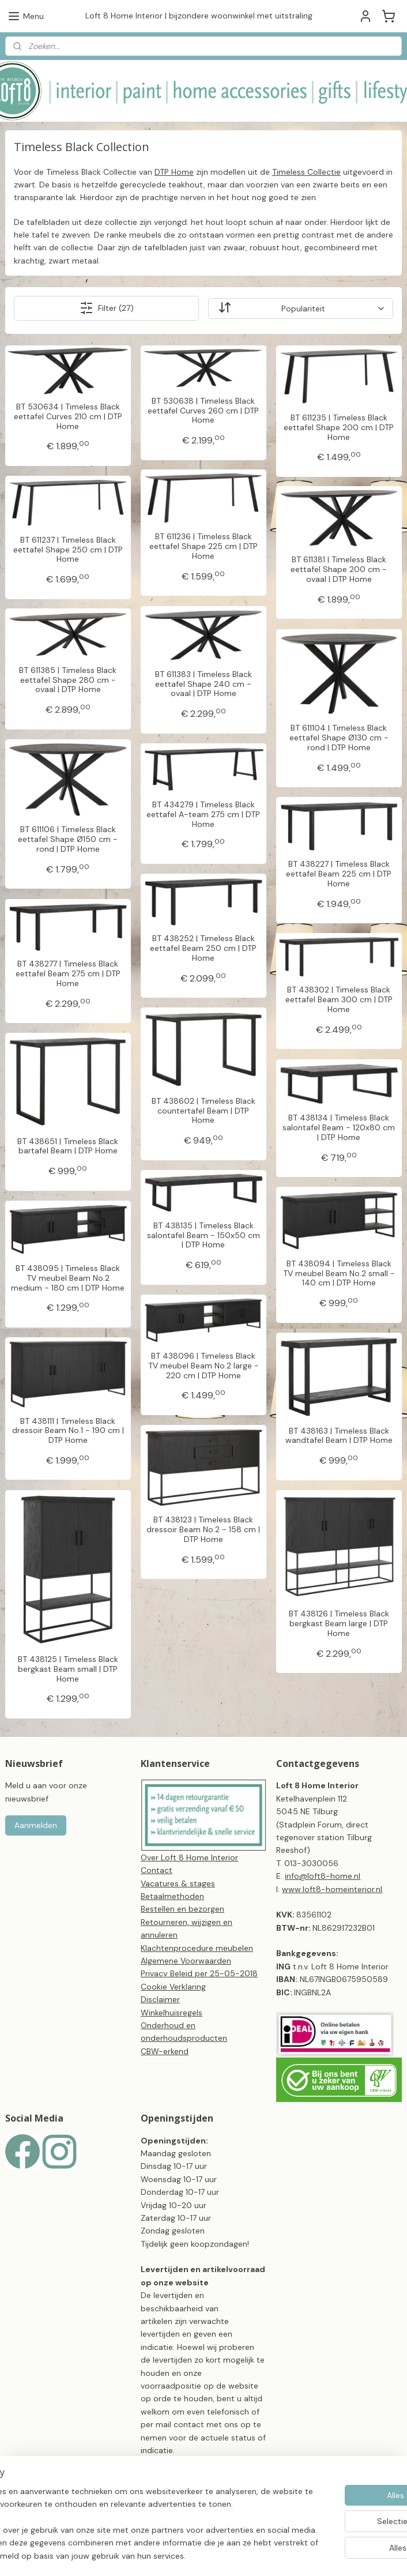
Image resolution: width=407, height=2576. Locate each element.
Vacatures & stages (178, 1883)
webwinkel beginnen (321, 2536)
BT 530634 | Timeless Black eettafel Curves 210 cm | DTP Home (68, 416)
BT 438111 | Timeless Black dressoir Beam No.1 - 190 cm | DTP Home (68, 1430)
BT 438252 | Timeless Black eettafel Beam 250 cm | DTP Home (203, 948)
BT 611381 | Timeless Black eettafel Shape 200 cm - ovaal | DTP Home (339, 569)
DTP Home (174, 171)
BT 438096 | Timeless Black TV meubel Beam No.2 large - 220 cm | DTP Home (203, 1365)
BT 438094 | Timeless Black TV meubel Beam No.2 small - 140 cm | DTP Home (339, 1272)
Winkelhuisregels (171, 2012)
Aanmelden (35, 1825)
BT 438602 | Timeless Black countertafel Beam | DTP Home (203, 1110)
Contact (156, 1870)
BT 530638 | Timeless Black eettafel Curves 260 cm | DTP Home (203, 410)
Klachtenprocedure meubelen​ (197, 1948)
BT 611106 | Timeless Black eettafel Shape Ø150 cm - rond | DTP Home (68, 839)
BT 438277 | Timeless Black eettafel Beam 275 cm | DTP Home (68, 973)
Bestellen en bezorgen (182, 1909)
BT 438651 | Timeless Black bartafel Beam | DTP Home (67, 1146)
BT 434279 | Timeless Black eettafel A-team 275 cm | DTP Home (203, 814)
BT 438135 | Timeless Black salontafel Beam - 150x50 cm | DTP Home (203, 1234)
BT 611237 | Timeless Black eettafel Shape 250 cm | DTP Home (68, 549)
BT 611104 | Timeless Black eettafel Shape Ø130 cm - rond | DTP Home (339, 737)
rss (280, 2536)
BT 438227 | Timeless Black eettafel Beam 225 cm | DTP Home (338, 873)
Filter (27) (107, 308)
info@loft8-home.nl (322, 1876)
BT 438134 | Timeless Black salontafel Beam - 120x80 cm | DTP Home (338, 1127)
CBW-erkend (165, 2051)
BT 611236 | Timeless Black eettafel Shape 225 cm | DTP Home (203, 546)
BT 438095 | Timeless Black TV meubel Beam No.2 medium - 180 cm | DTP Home (68, 1277)
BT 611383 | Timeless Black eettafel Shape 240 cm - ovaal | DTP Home (203, 683)
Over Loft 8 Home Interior (189, 1857)
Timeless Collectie (306, 171)
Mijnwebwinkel (203, 2555)
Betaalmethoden (172, 1896)
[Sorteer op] (301, 308)
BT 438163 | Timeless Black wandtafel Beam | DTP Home (339, 1435)
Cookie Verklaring (173, 1986)
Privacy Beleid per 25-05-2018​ (199, 1973)
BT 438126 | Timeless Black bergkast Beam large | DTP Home (339, 1623)
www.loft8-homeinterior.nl (332, 1889)
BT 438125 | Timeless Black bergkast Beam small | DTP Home (68, 1668)
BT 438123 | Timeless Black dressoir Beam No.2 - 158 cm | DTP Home (203, 1529)
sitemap (258, 2536)
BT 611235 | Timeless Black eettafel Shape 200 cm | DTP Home (339, 426)
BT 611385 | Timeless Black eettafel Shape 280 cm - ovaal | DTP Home (67, 679)
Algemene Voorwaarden (186, 1960)
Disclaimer (160, 1999)
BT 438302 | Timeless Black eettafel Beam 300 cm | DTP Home (339, 999)
